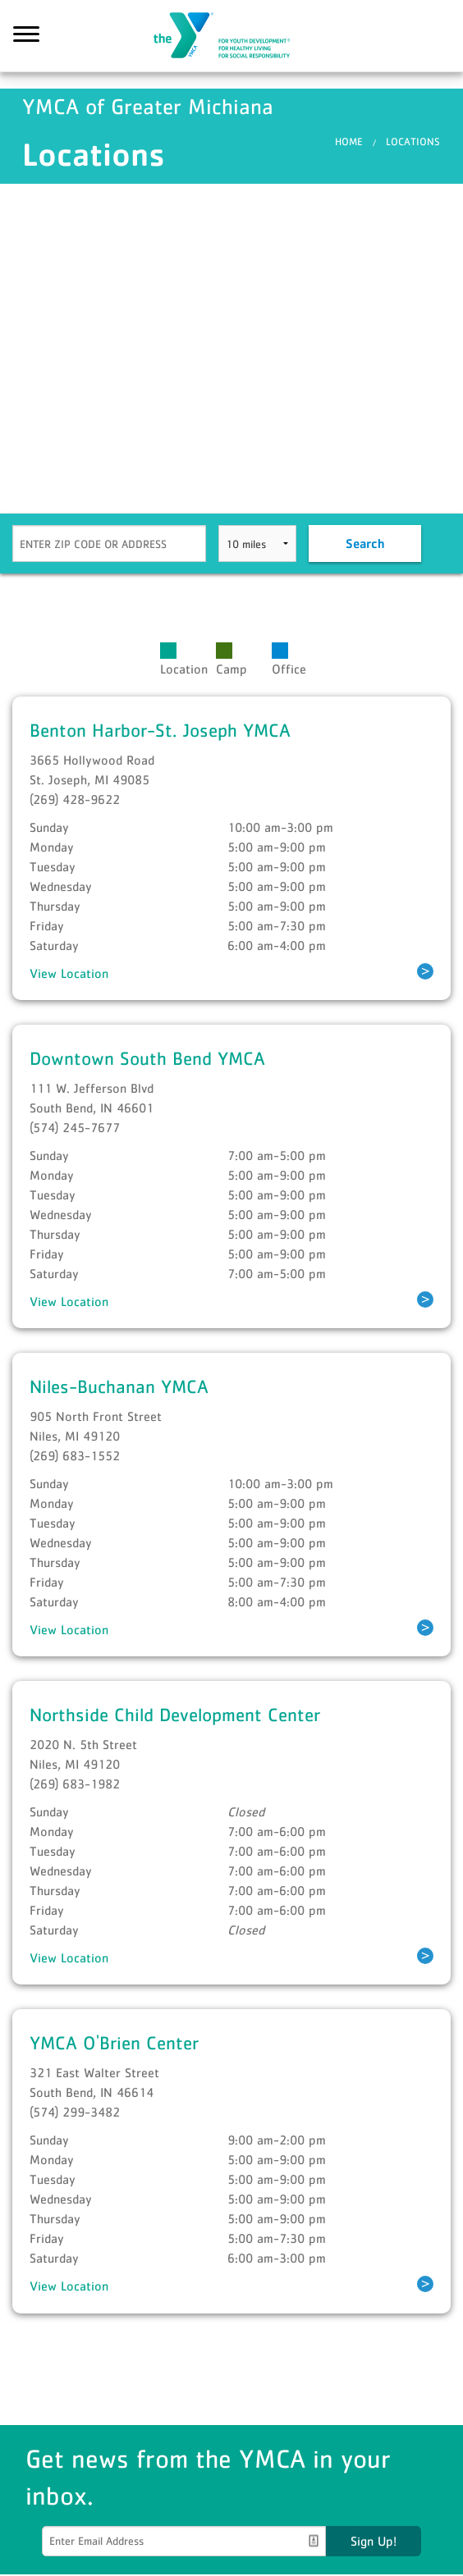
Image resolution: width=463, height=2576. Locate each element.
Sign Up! (374, 2542)
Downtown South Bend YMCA (147, 1059)
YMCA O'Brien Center (114, 2044)
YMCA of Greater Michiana (231, 37)
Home (349, 143)
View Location (69, 974)
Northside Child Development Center (175, 1716)
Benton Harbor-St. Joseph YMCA (160, 731)
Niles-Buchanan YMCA (119, 1388)
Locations (413, 143)
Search (365, 545)
